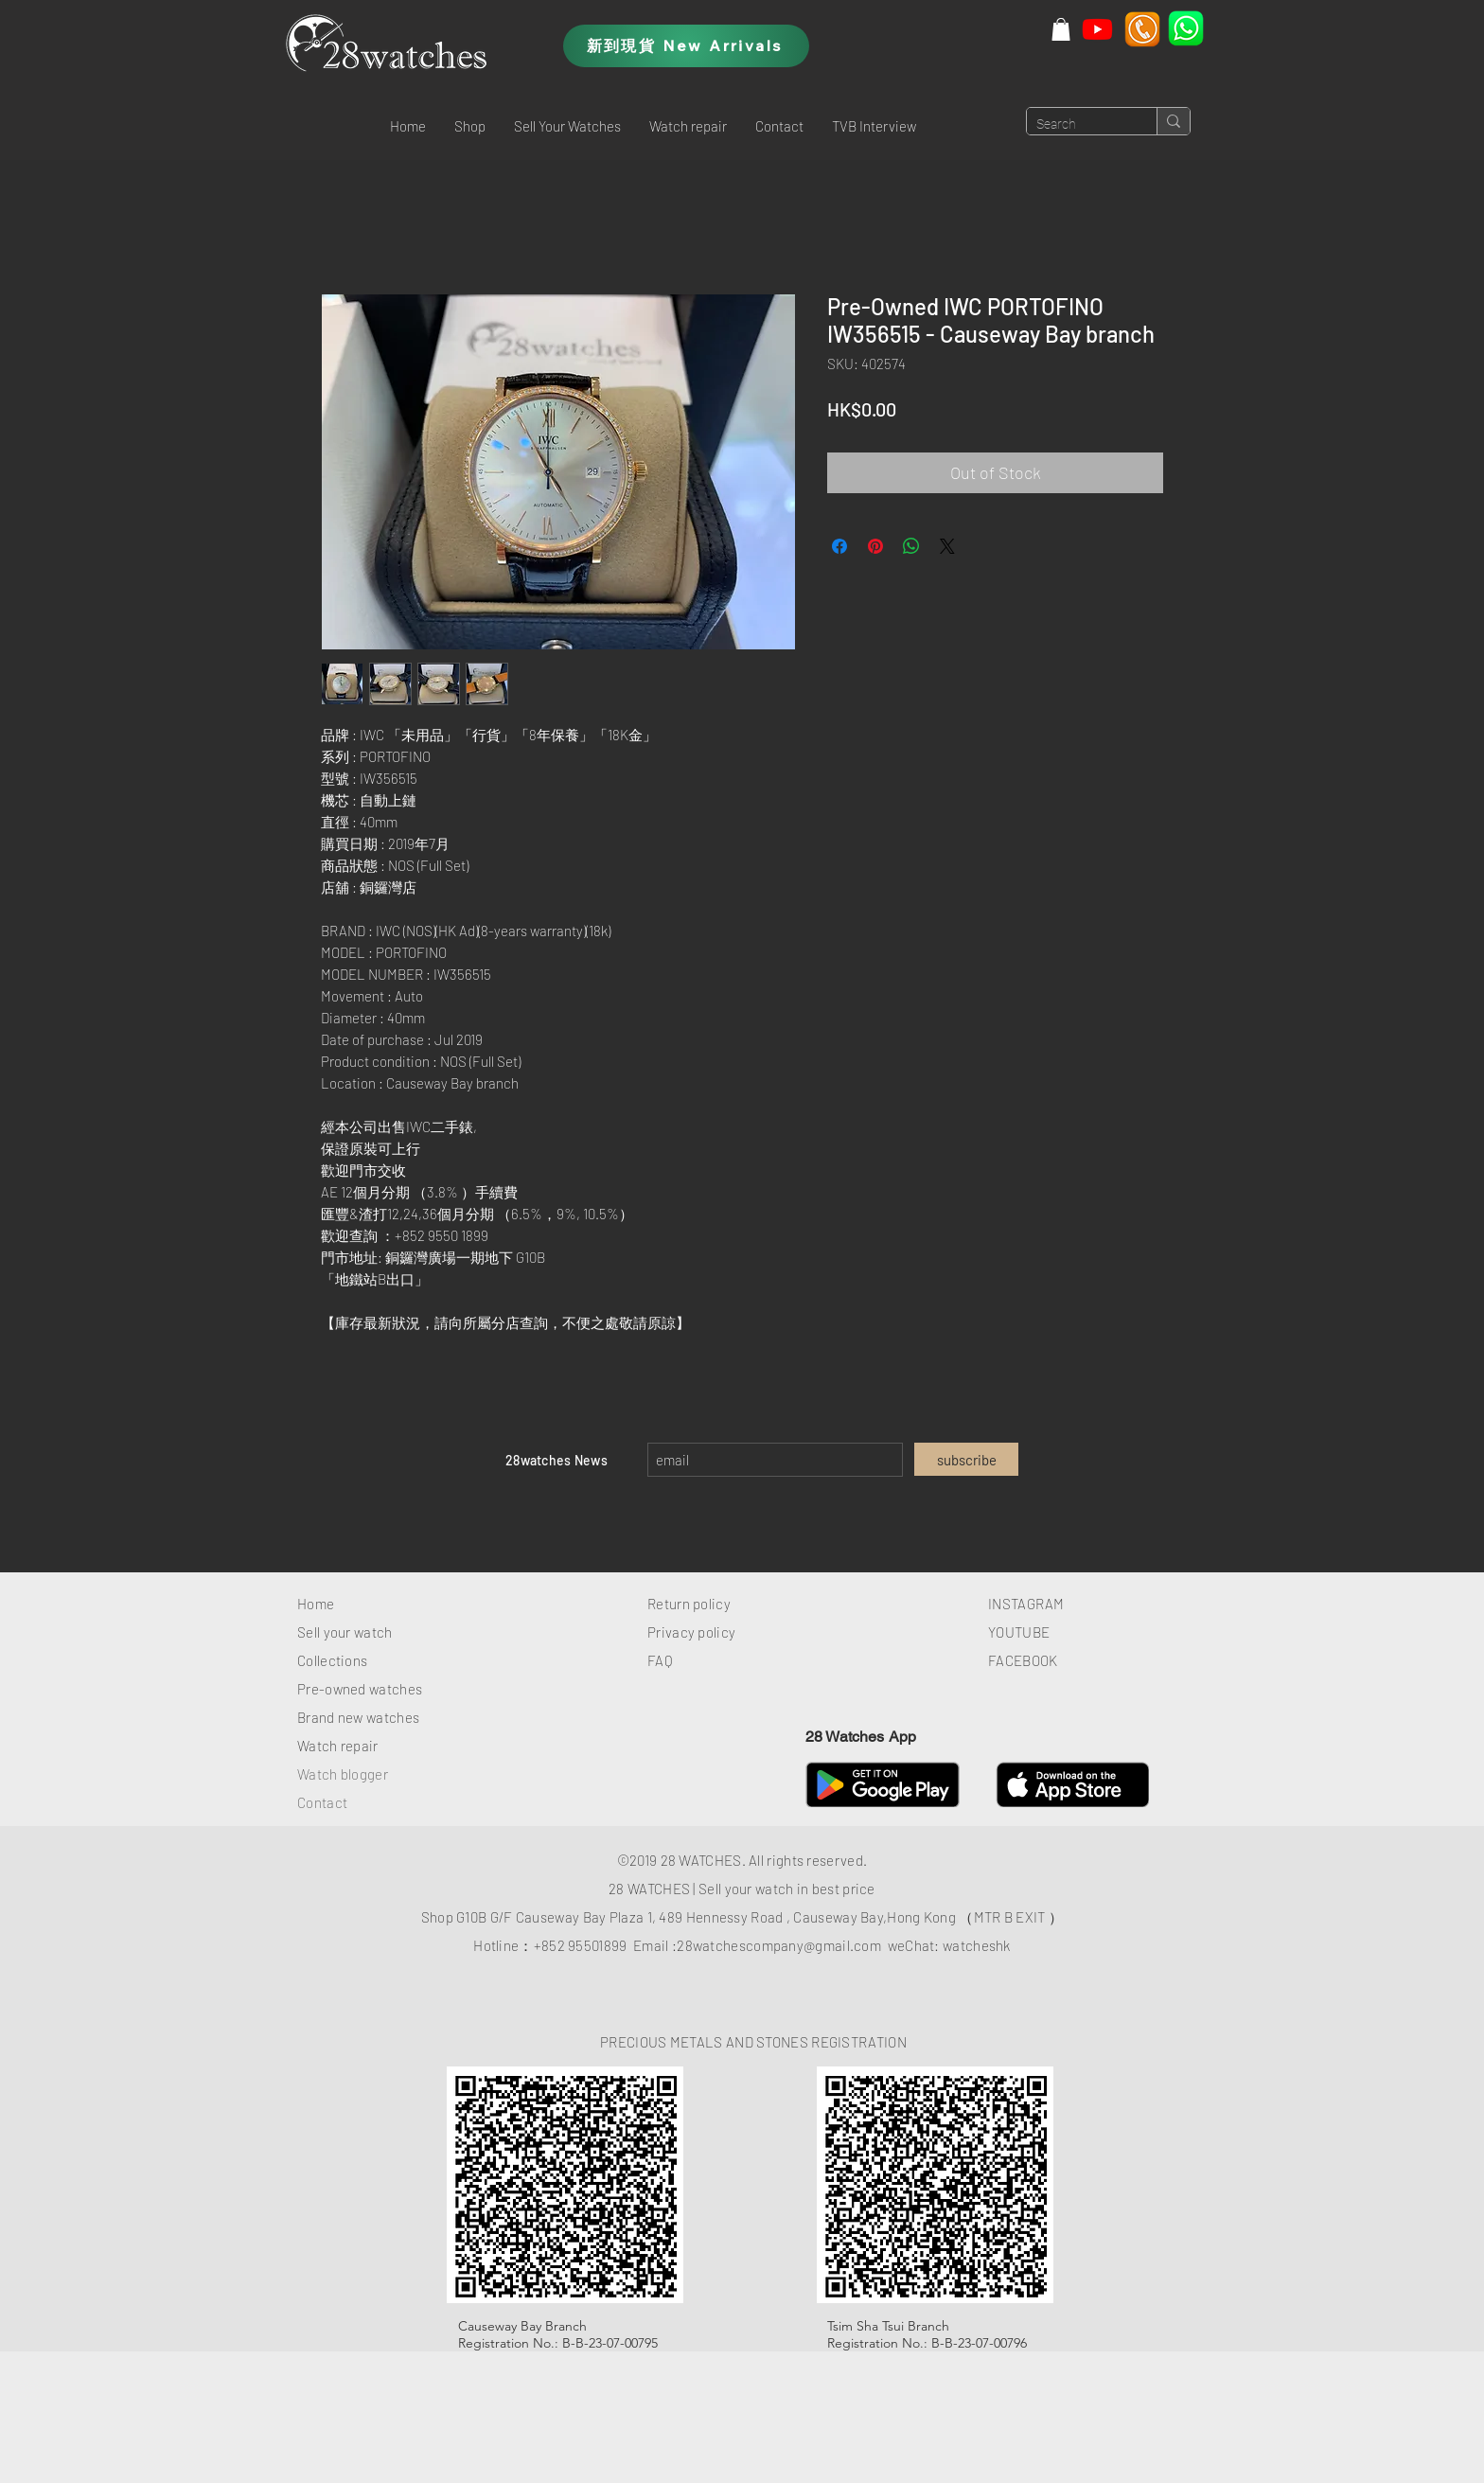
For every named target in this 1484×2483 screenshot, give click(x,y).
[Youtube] (1097, 28)
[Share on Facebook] (839, 546)
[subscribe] (966, 1459)
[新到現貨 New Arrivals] (686, 46)
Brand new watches (358, 1717)
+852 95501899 (580, 1945)
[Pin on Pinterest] (875, 546)
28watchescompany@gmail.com (779, 1945)
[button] (1060, 29)
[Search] (1076, 125)
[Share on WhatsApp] (911, 546)
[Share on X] (947, 546)
